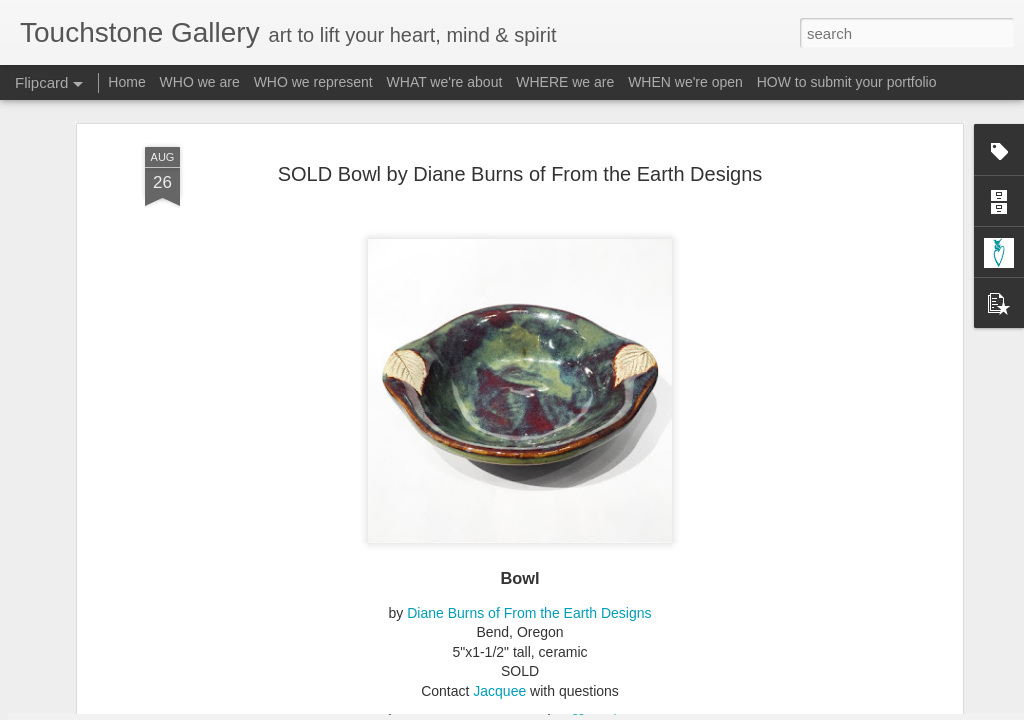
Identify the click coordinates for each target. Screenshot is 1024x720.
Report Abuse (633, 709)
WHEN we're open (685, 82)
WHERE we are (565, 82)
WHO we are (200, 82)
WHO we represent (313, 82)
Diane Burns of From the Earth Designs (529, 408)
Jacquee (499, 486)
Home (126, 82)
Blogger (574, 709)
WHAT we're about (445, 82)
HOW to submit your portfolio (847, 82)
